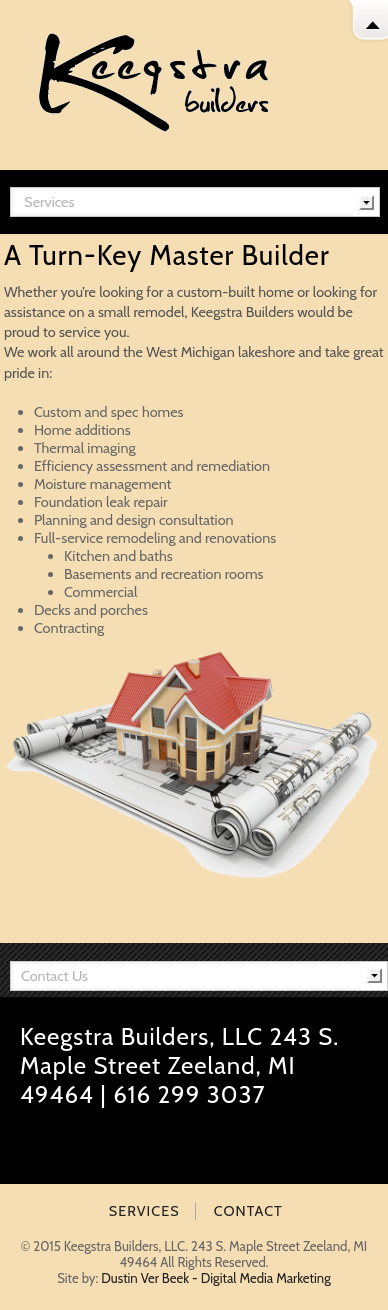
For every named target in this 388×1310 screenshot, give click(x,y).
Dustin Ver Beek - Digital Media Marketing (216, 1278)
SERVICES (144, 1211)
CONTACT (248, 1211)
